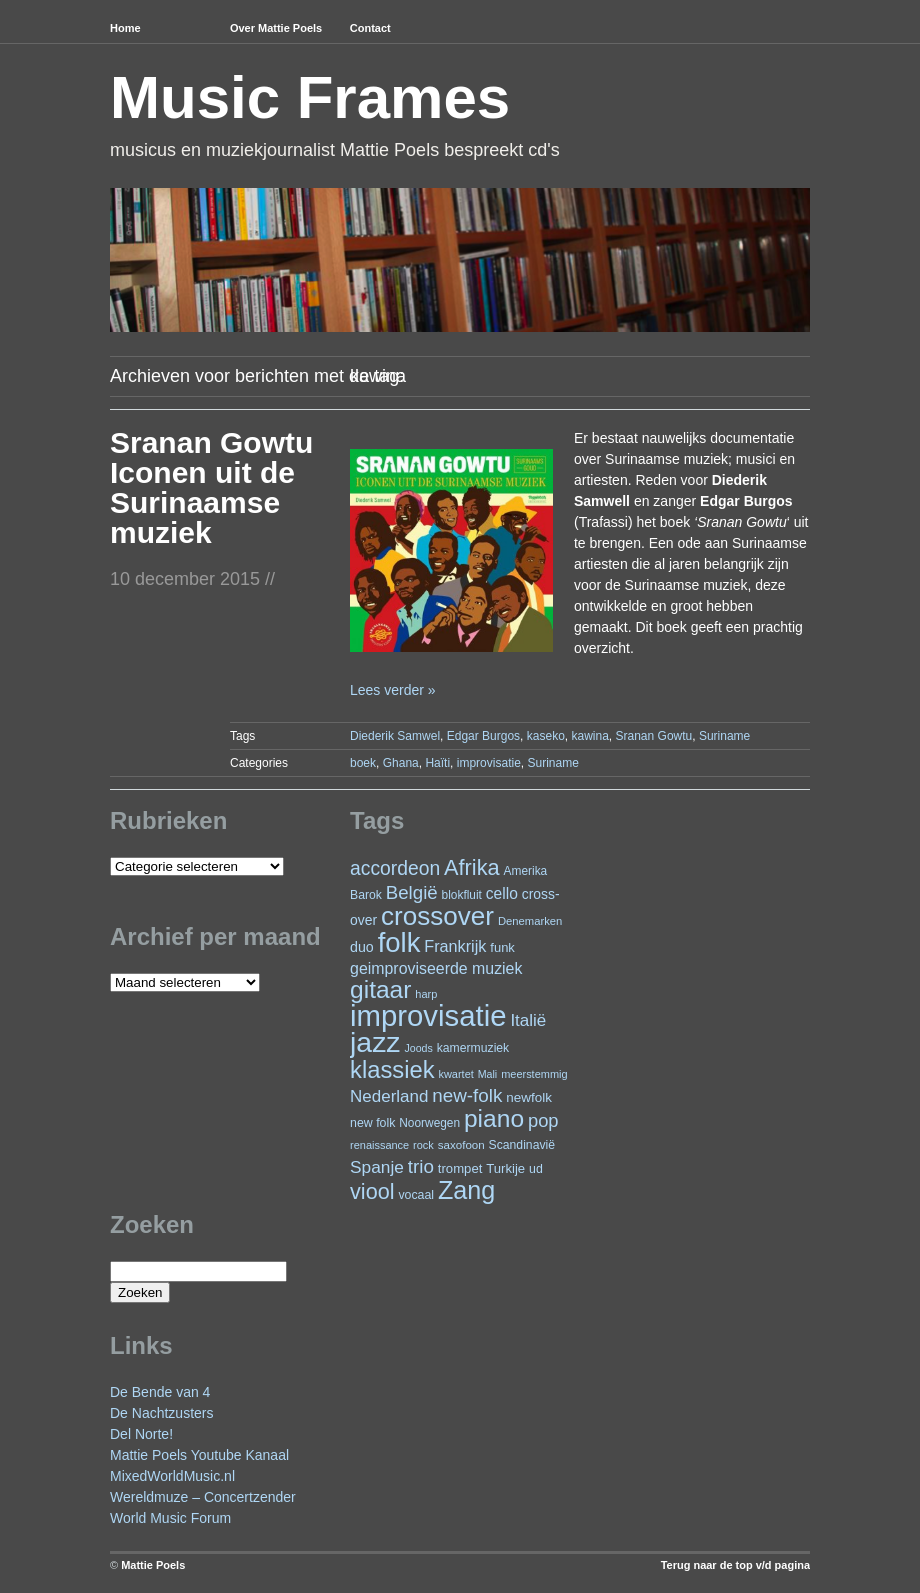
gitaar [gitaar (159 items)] (380, 989)
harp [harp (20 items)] (426, 994)
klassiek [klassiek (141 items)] (392, 1069)
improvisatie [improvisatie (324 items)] (428, 1015)
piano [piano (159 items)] (494, 1118)
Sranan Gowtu (654, 736)
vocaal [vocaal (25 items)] (416, 1195)
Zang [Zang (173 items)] (466, 1190)
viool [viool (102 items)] (372, 1191)
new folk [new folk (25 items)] (372, 1123)
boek (363, 763)
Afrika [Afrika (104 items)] (472, 867)
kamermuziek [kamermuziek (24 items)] (473, 1048)
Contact (370, 28)
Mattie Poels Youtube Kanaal (199, 1455)
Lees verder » (393, 690)
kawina (589, 736)
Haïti (437, 763)
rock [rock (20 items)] (423, 1145)
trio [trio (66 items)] (421, 1166)
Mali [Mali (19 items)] (488, 1074)
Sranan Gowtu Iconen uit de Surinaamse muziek (211, 487)
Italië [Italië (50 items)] (528, 1020)
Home (125, 28)
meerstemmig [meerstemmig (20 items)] (534, 1074)
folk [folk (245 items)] (399, 942)
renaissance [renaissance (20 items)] (379, 1145)
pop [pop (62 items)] (543, 1120)
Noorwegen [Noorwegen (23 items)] (429, 1123)
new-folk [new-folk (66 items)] (467, 1095)
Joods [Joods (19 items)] (418, 1048)
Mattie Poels (153, 1565)
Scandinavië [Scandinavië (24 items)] (522, 1145)
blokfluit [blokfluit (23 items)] (462, 895)
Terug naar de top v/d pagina (735, 1565)
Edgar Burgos (483, 736)
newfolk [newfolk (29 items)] (529, 1097)
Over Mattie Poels (276, 28)
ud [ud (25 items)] (536, 1169)
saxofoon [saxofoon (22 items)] (461, 1145)
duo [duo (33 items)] (362, 947)
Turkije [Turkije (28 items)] (505, 1168)
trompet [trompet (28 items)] (460, 1168)
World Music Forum (170, 1518)
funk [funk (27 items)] (502, 947)
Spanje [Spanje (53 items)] (377, 1167)
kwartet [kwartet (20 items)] (455, 1074)
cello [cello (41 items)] (502, 893)
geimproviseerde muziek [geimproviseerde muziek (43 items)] (436, 968)
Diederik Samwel (395, 736)
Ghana (401, 763)
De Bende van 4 (160, 1392)
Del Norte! (141, 1434)
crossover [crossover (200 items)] (437, 916)
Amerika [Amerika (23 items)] (526, 871)
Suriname (724, 736)
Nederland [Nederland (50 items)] (389, 1096)
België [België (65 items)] (412, 892)
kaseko (546, 736)
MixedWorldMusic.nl (172, 1476)
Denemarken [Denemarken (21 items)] (530, 921)
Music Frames (310, 97)
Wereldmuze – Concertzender (203, 1497)
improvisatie (489, 763)
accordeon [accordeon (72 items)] (395, 868)
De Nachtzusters (161, 1413)
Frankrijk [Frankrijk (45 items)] (455, 946)
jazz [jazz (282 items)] (375, 1042)
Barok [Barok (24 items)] (366, 895)
